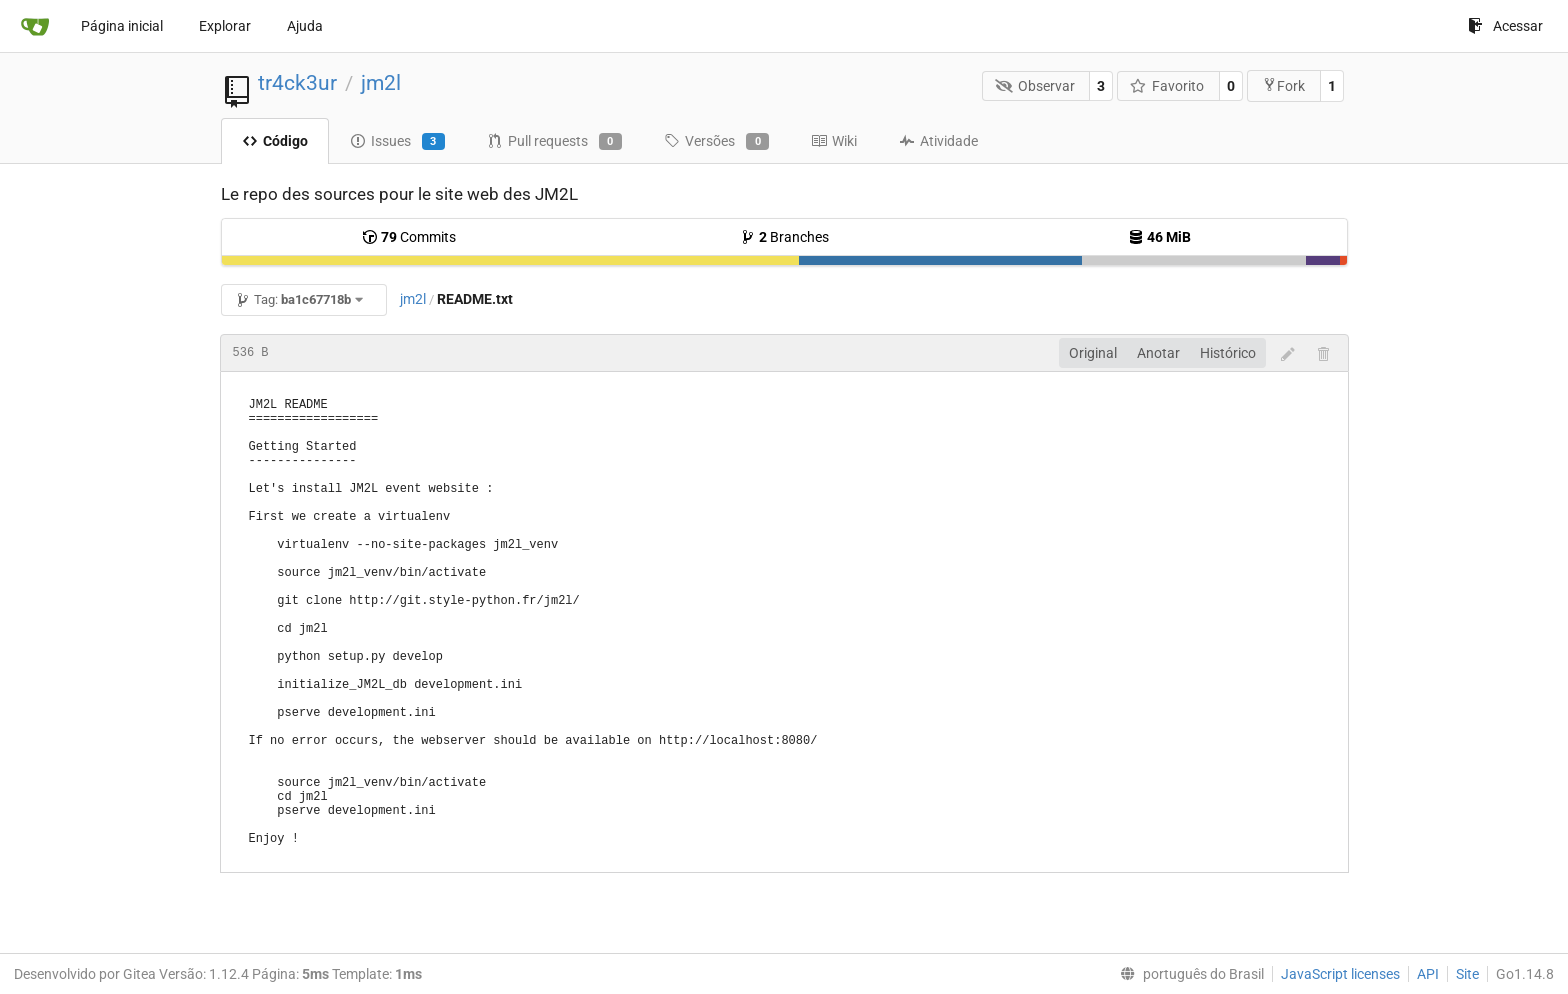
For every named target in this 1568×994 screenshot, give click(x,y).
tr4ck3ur (297, 83)
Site (1467, 974)
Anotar (1158, 353)
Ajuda (305, 26)
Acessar (1505, 26)
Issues (397, 142)
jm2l (381, 83)
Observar (1035, 86)
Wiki (834, 141)
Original (1093, 353)
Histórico (1228, 353)
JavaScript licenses (1340, 974)
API (1428, 974)
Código (275, 141)
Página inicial (122, 26)
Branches (784, 237)
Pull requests (554, 142)
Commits (409, 237)
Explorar (225, 26)
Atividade (938, 141)
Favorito (1167, 86)
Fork (1283, 85)
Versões (716, 142)
